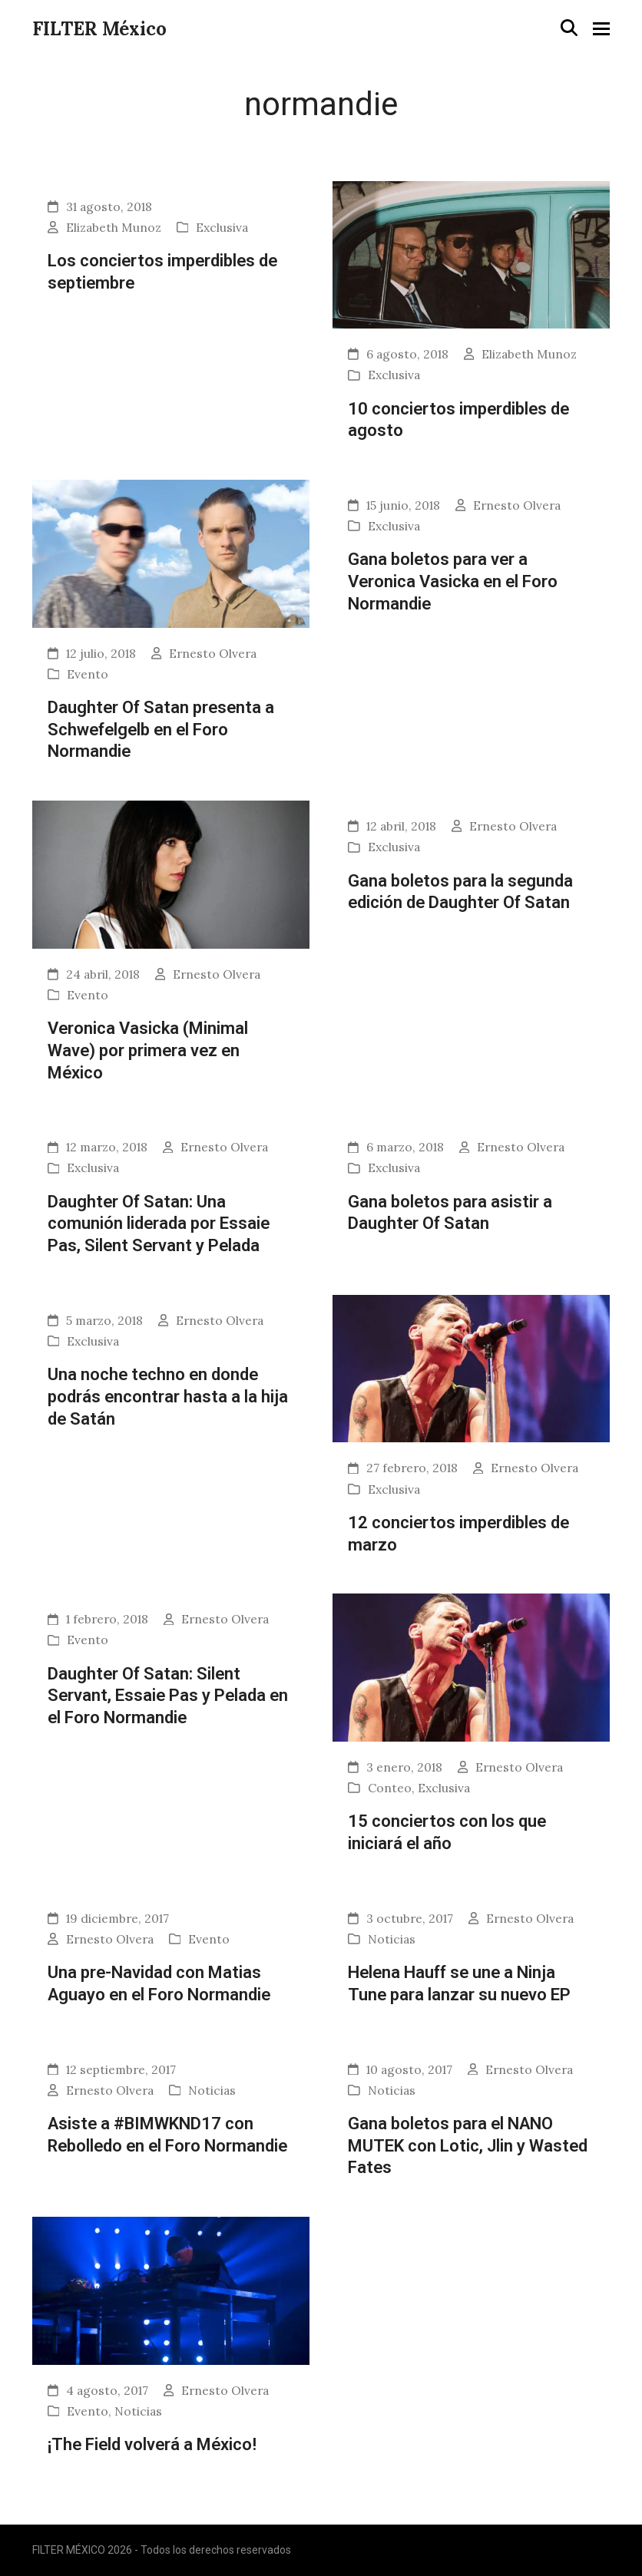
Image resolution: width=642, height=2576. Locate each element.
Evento (87, 674)
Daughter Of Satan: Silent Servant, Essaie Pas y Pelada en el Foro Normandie (168, 1695)
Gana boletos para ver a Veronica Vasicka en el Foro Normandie (453, 581)
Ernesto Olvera (212, 653)
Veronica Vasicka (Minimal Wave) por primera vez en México (148, 1050)
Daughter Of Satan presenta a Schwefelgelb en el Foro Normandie (161, 729)
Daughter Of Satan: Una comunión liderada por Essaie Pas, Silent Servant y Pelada (159, 1223)
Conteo (390, 1787)
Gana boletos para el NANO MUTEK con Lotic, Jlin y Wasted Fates (467, 2145)
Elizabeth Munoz (113, 227)
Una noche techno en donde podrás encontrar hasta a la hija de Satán (168, 1396)
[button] (569, 28)
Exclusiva (222, 227)
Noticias (391, 1939)
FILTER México (99, 29)
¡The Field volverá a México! (152, 2444)
